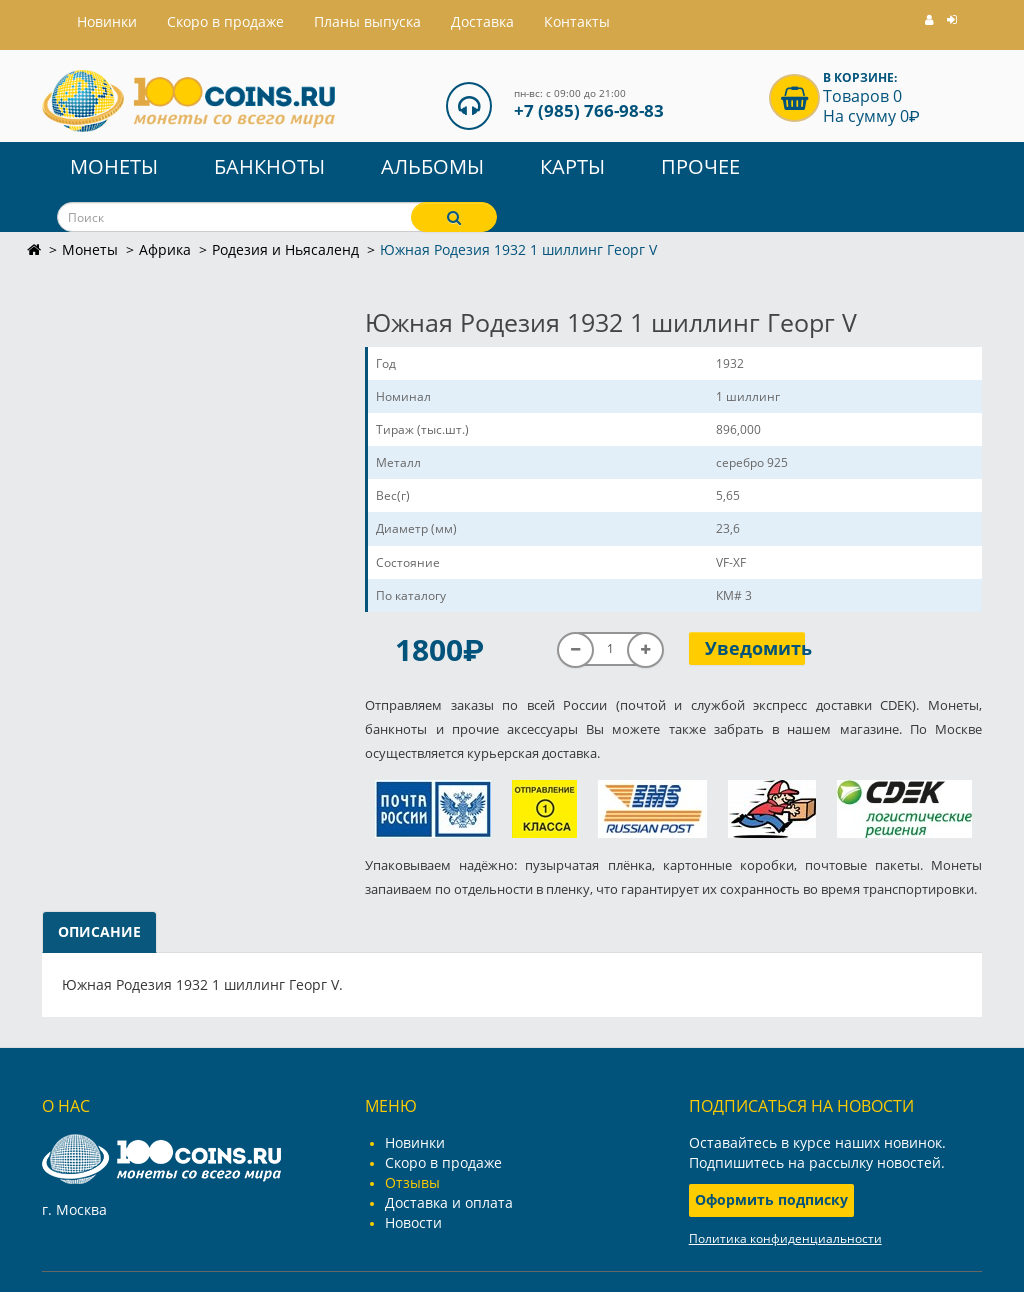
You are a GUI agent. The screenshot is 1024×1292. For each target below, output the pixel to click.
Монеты (114, 166)
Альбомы (432, 166)
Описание (99, 931)
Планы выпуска (367, 21)
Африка (165, 249)
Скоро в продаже (225, 21)
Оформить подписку (771, 1199)
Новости (413, 1222)
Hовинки (107, 21)
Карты (572, 166)
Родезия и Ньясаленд (285, 249)
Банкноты (269, 166)
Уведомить (755, 648)
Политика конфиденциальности (785, 1238)
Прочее (700, 166)
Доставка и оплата (449, 1202)
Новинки (415, 1142)
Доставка (482, 21)
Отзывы (412, 1182)
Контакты (577, 21)
